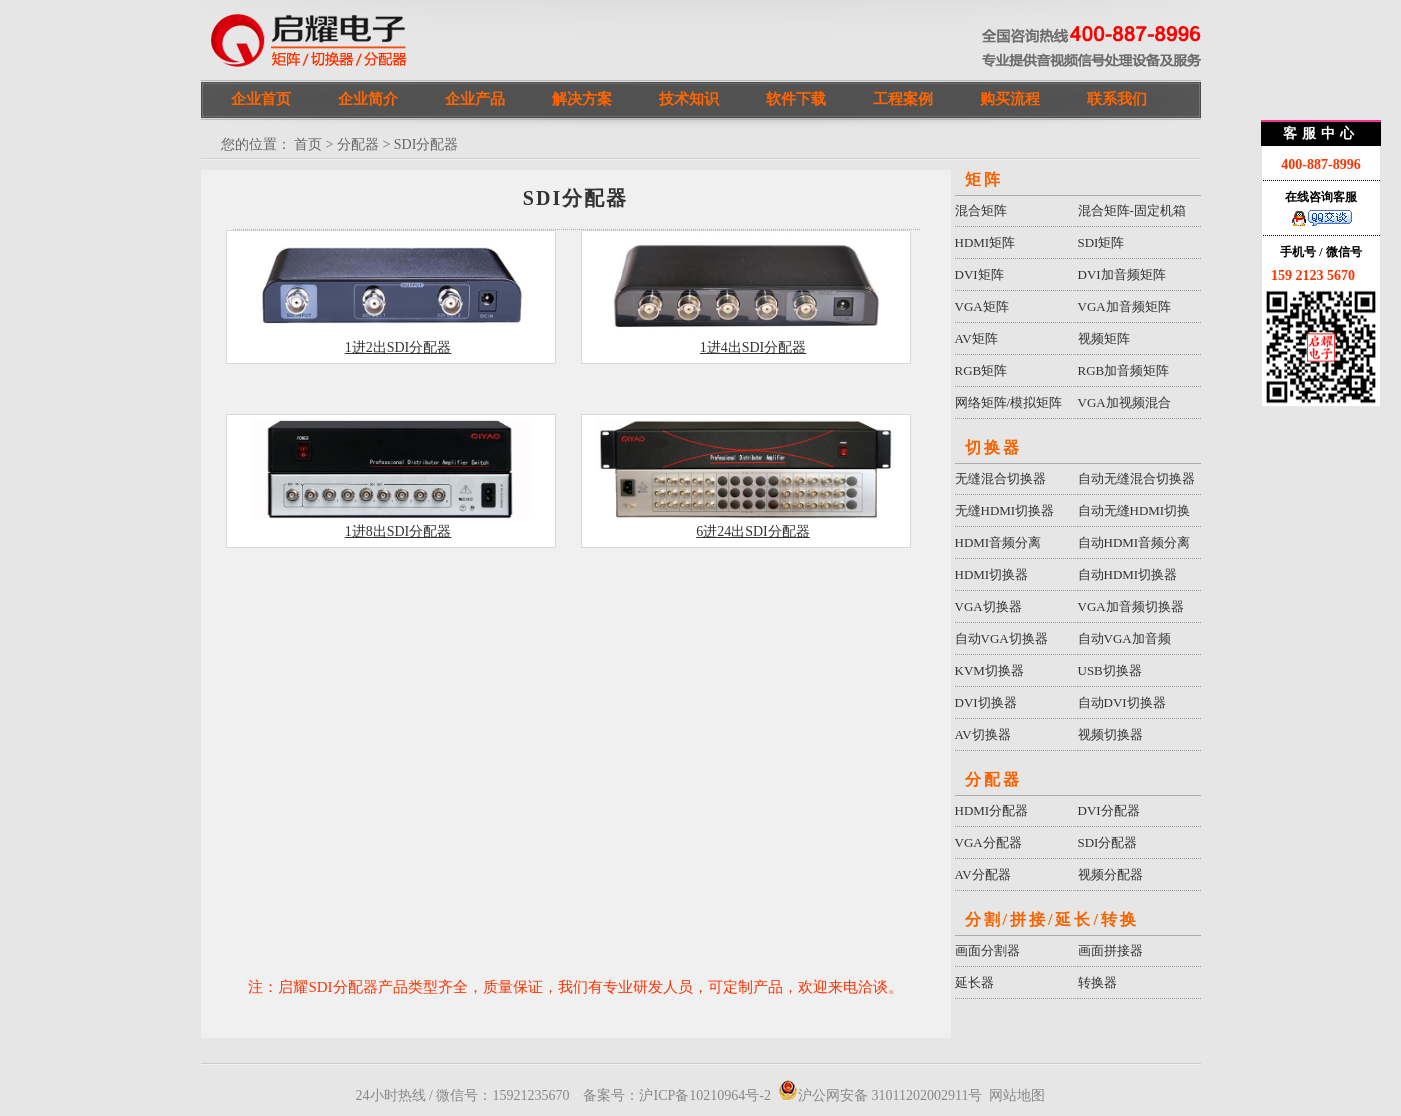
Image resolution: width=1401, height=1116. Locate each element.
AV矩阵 (976, 338)
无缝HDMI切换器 (1005, 510)
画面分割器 (987, 950)
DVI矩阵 (979, 274)
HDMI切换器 (992, 574)
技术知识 (689, 99)
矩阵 (984, 179)
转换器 (1097, 982)
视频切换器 (1110, 734)
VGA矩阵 (982, 306)
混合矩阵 (981, 210)
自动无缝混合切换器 (1136, 478)
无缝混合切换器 (1000, 478)
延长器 (974, 982)
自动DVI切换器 (1122, 702)
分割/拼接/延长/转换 (1052, 919)
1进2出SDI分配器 (398, 347)
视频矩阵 (1104, 338)
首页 (308, 144)
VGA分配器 (988, 842)
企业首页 (261, 99)
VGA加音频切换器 (1131, 606)
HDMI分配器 (992, 810)
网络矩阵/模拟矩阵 (1009, 402)
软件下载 (796, 99)
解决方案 (582, 99)
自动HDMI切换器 (1128, 574)
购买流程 (1010, 99)
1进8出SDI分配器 (398, 531)
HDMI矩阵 (985, 242)
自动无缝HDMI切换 (1134, 510)
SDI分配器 (1108, 842)
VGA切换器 (988, 606)
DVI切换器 (986, 702)
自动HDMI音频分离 (1134, 542)
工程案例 (903, 99)
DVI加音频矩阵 (1122, 274)
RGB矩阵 (981, 370)
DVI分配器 (1109, 810)
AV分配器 (983, 874)
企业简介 (368, 99)
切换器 (993, 447)
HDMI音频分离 (998, 542)
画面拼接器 (1110, 950)
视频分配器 (1110, 874)
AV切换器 (983, 734)
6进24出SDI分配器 (753, 531)
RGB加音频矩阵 (1124, 370)
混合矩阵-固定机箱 (1132, 210)
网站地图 (1017, 1095)
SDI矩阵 (1101, 242)
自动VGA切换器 (1001, 638)
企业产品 (475, 99)
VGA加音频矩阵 (1124, 306)
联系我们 (1117, 99)
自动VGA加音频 (1124, 638)
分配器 (358, 144)
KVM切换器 (989, 670)
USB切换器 (1110, 670)
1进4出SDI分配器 (753, 347)
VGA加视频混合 (1124, 402)
